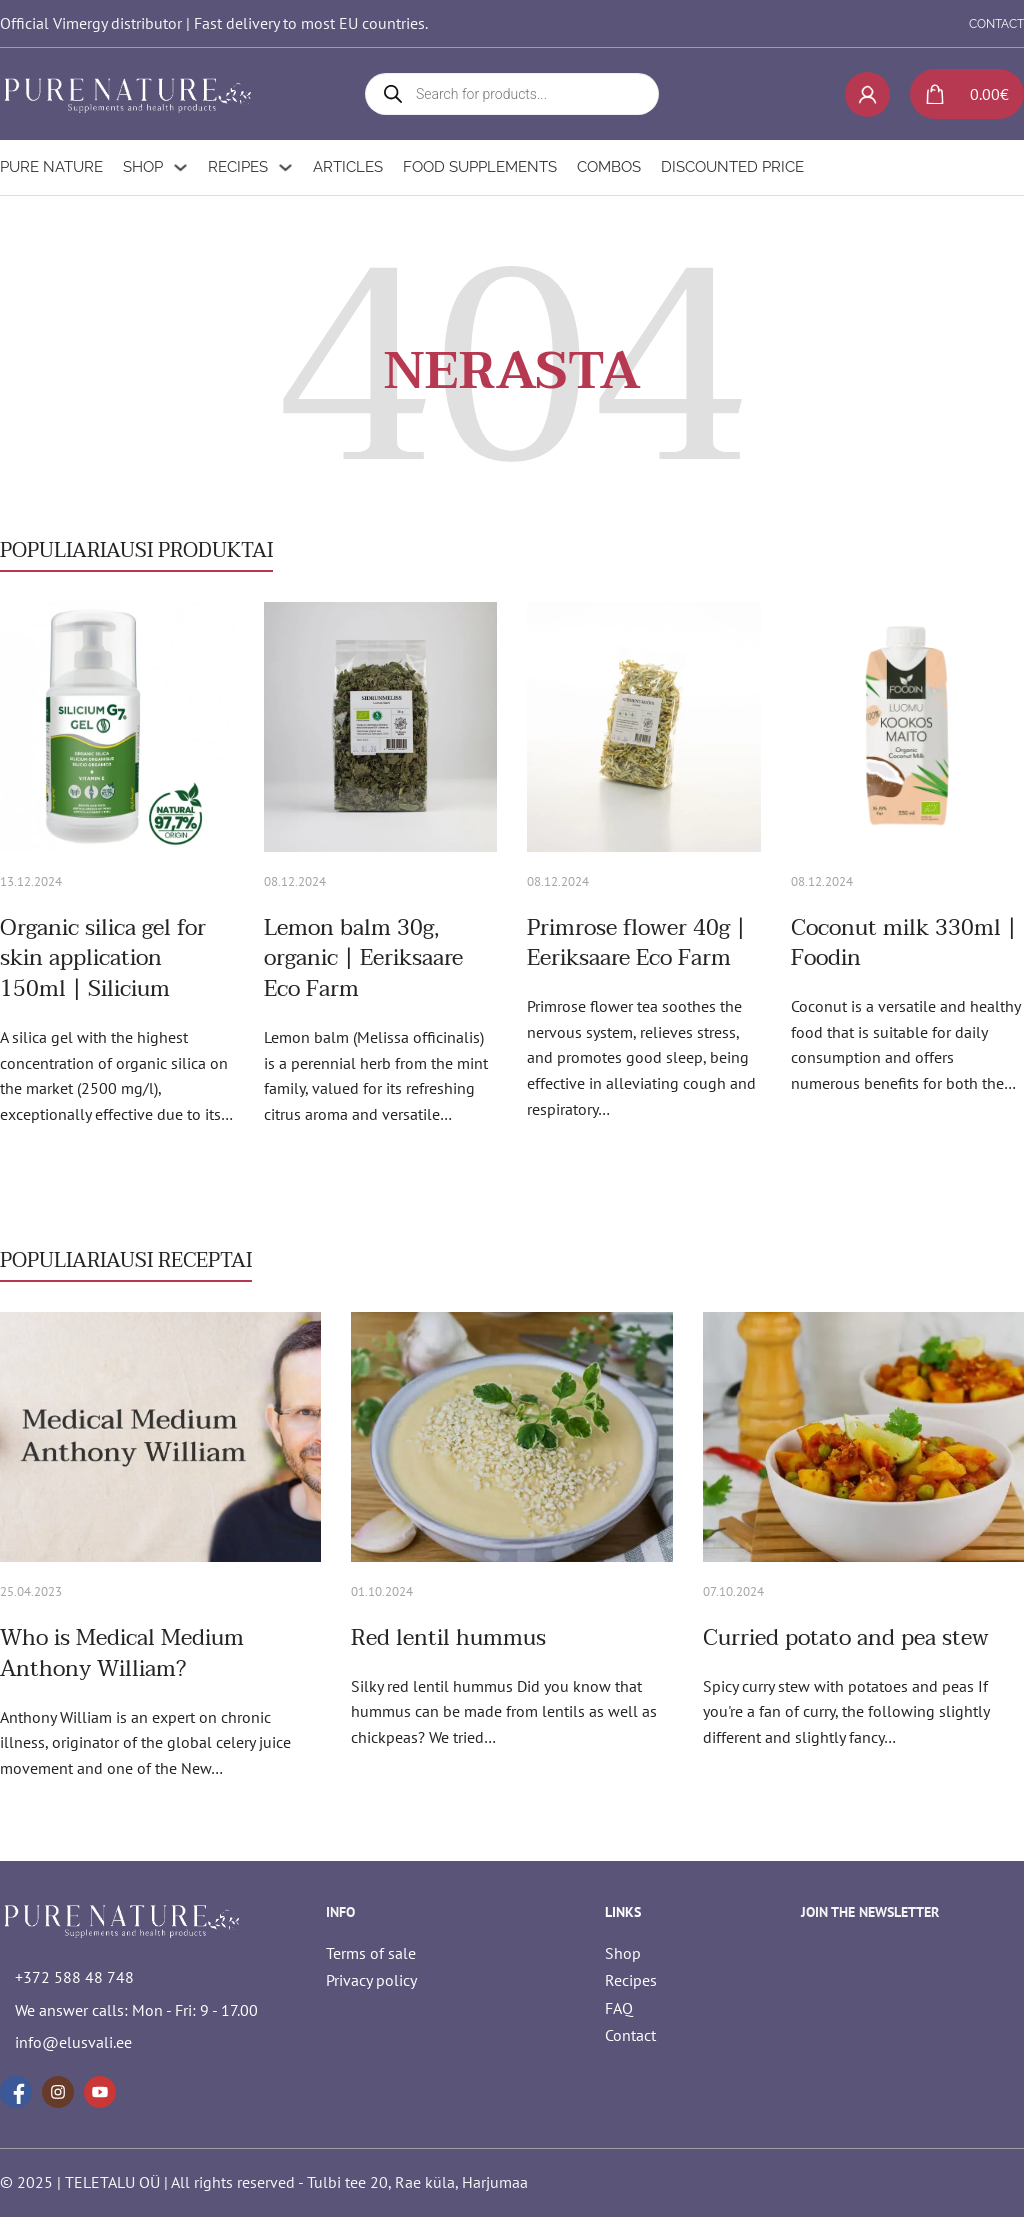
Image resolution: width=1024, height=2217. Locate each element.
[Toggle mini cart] (959, 94)
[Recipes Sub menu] (285, 167)
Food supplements (480, 167)
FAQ (619, 2008)
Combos (609, 167)
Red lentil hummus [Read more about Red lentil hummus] (448, 1638)
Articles (348, 167)
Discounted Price (732, 167)
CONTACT (996, 24)
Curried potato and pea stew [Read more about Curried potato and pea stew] (846, 1638)
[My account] (867, 94)
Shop (143, 167)
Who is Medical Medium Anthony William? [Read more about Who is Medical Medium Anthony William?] (122, 1653)
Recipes (238, 167)
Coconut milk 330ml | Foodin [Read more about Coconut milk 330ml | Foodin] (904, 943)
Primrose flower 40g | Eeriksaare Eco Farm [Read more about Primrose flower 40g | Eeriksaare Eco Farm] (636, 943)
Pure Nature (51, 167)
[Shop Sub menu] (180, 167)
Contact (630, 2035)
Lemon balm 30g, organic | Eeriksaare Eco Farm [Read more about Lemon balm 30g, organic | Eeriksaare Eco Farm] (363, 959)
